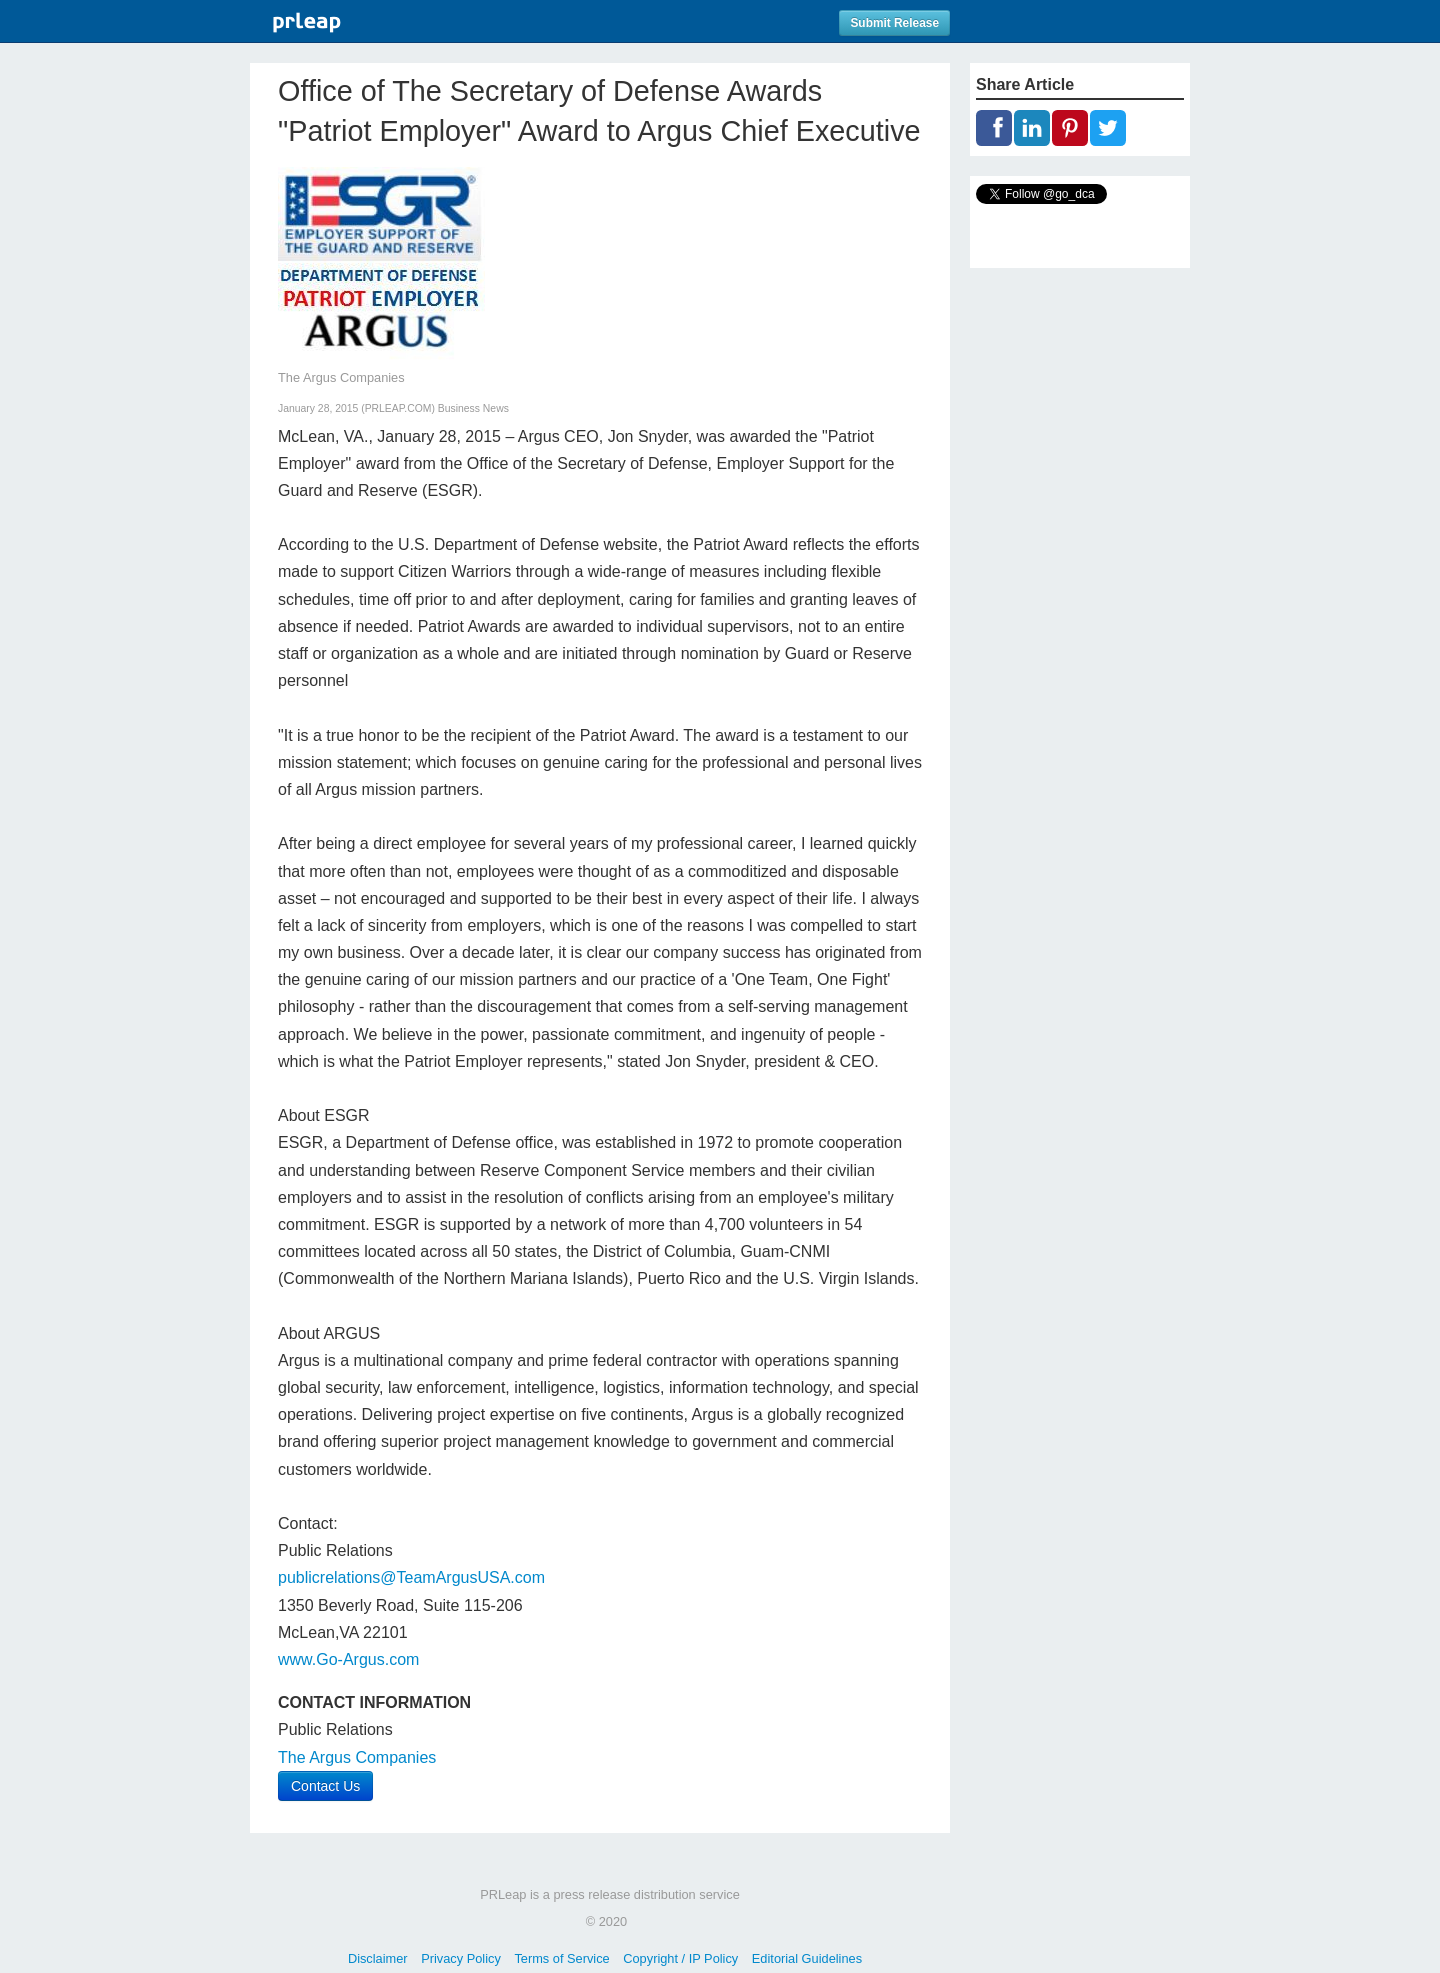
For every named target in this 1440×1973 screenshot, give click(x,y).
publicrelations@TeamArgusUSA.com (411, 1577)
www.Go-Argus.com (348, 1659)
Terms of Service (561, 1958)
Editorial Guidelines (807, 1958)
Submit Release (894, 23)
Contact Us (325, 1786)
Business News (473, 408)
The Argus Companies (357, 1757)
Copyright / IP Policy (680, 1958)
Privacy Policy (461, 1958)
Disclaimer (378, 1958)
